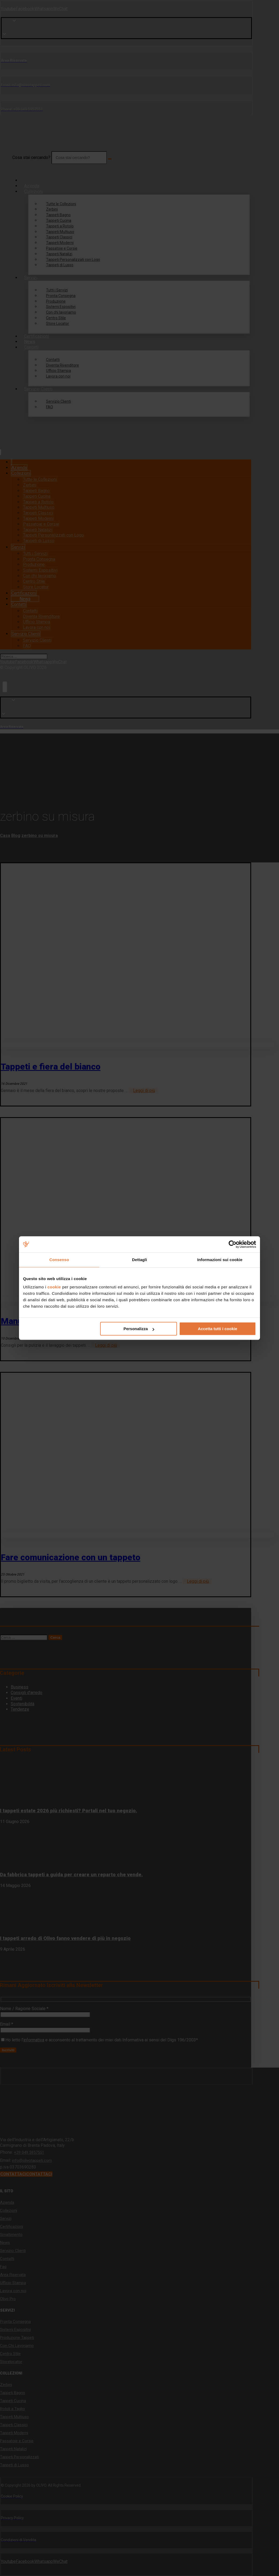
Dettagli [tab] (139, 1259)
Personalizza (138, 1328)
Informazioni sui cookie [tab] (220, 1259)
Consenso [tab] (59, 1259)
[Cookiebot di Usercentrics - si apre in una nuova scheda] (232, 1244)
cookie (54, 1287)
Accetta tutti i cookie (217, 1328)
